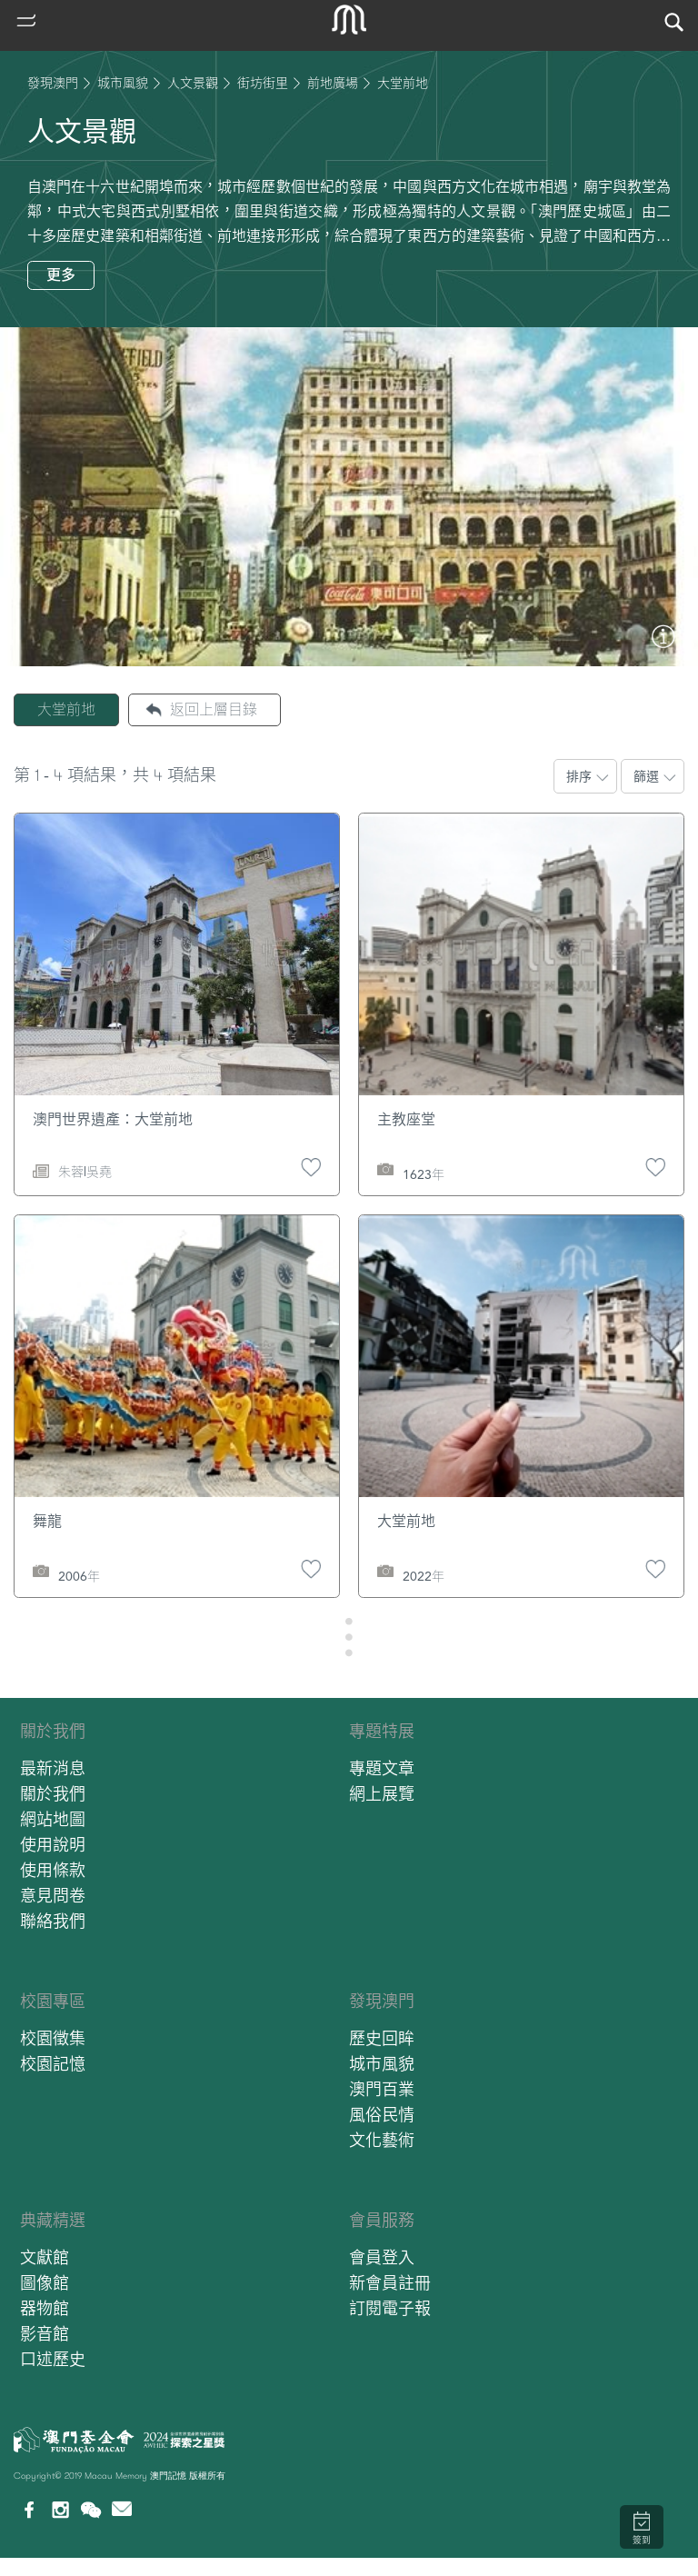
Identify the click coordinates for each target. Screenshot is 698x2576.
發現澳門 (52, 82)
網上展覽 (381, 1793)
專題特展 (381, 1731)
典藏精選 (52, 2220)
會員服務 (381, 2220)
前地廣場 (332, 82)
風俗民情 (381, 2114)
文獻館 (44, 2257)
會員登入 (381, 2257)
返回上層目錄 (213, 709)
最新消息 (52, 1768)
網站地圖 (52, 1819)
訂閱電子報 (390, 2308)
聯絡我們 (52, 1921)
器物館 (44, 2308)
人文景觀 (192, 82)
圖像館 (44, 2282)
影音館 (44, 2333)
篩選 (646, 776)
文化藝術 (381, 2140)
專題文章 (381, 1768)
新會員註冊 (390, 2282)
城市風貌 (122, 82)
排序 (579, 776)
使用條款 (52, 1870)
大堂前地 (66, 709)
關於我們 (52, 1731)
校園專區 (52, 2001)
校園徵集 (52, 2038)
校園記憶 (52, 2063)
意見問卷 (52, 1895)
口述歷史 (52, 2359)
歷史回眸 (381, 2038)
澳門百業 (381, 2089)
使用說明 (52, 1844)
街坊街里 (262, 82)
